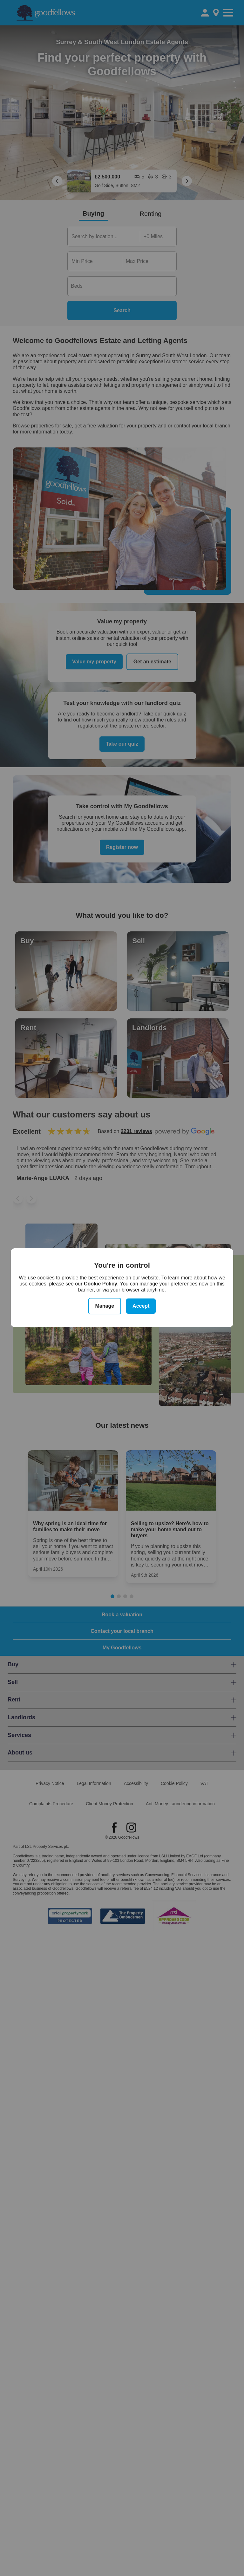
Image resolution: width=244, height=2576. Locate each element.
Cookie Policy (100, 1283)
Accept (140, 1306)
